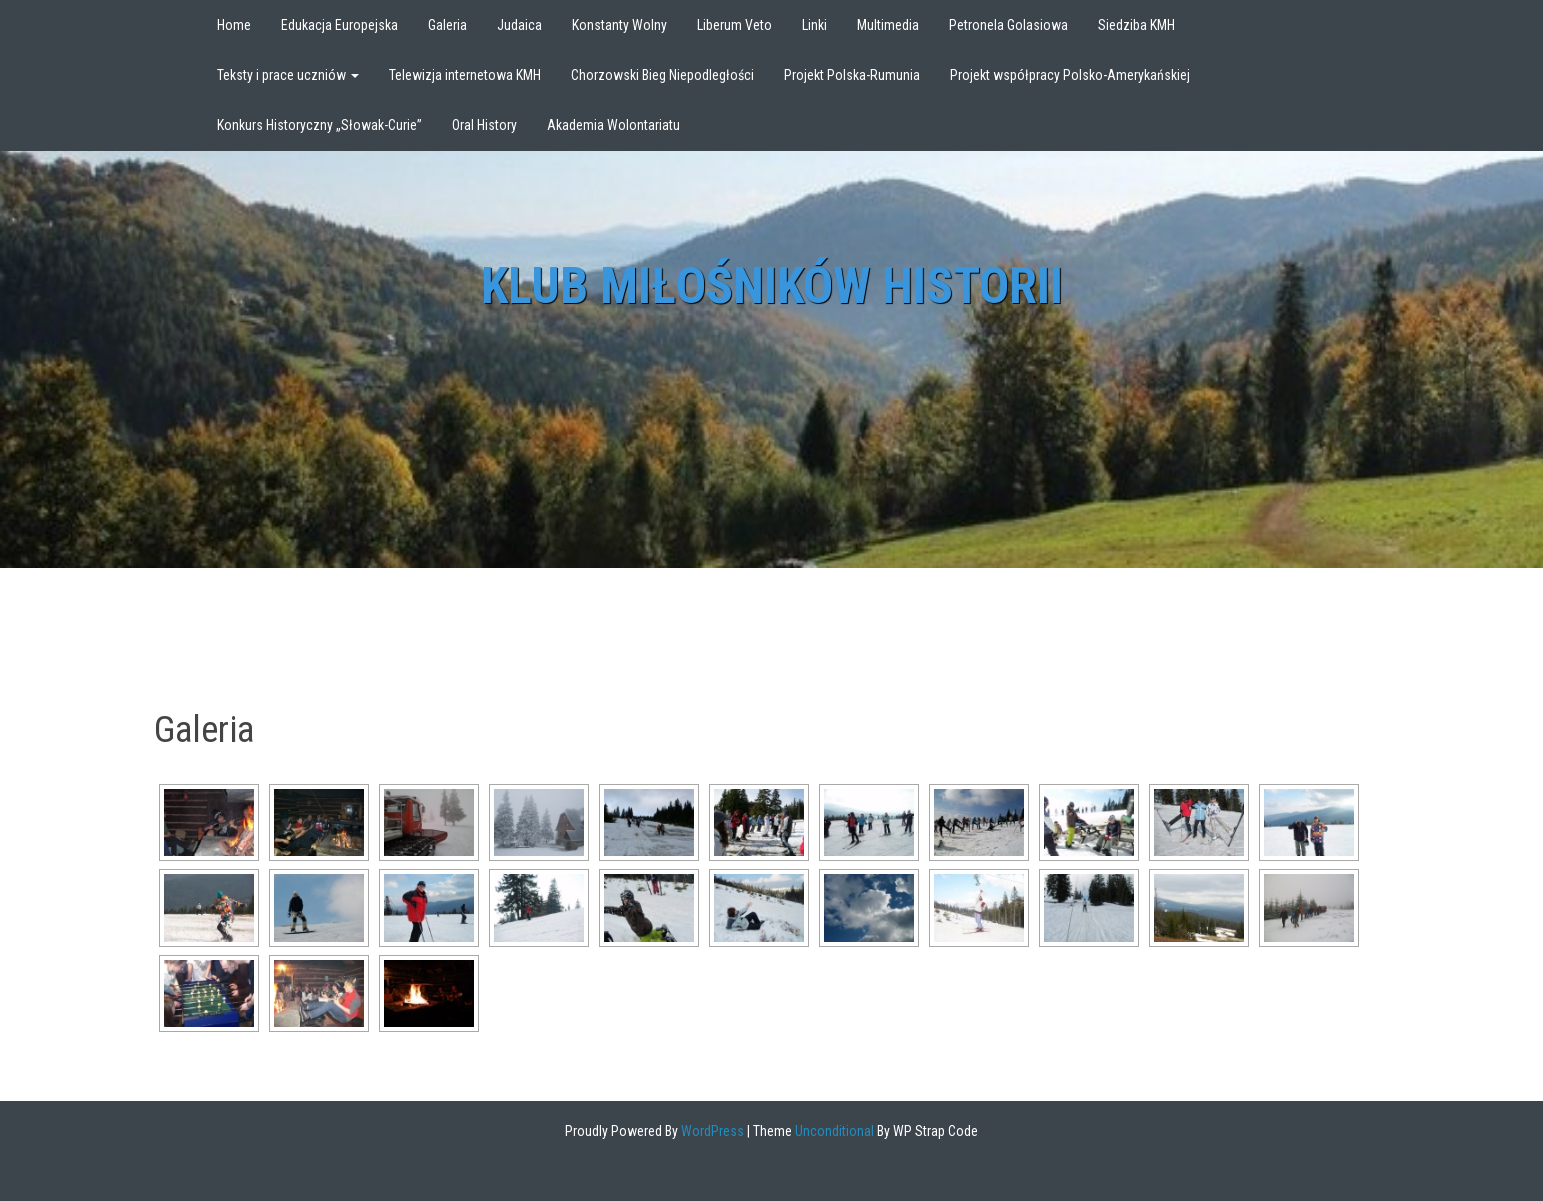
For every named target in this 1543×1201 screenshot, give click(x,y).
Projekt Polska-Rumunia (852, 75)
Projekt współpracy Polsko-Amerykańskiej (1070, 75)
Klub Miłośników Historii (772, 286)
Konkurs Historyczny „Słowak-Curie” (319, 125)
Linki (814, 25)
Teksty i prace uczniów (288, 75)
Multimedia (888, 25)
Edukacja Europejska (339, 25)
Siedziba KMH (1136, 25)
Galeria (447, 25)
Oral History (484, 125)
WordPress (711, 1131)
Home (234, 25)
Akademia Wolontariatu (613, 125)
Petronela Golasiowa (1008, 25)
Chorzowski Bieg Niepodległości (662, 75)
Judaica (519, 25)
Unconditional (833, 1131)
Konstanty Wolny (619, 25)
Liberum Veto (734, 25)
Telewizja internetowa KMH (465, 75)
